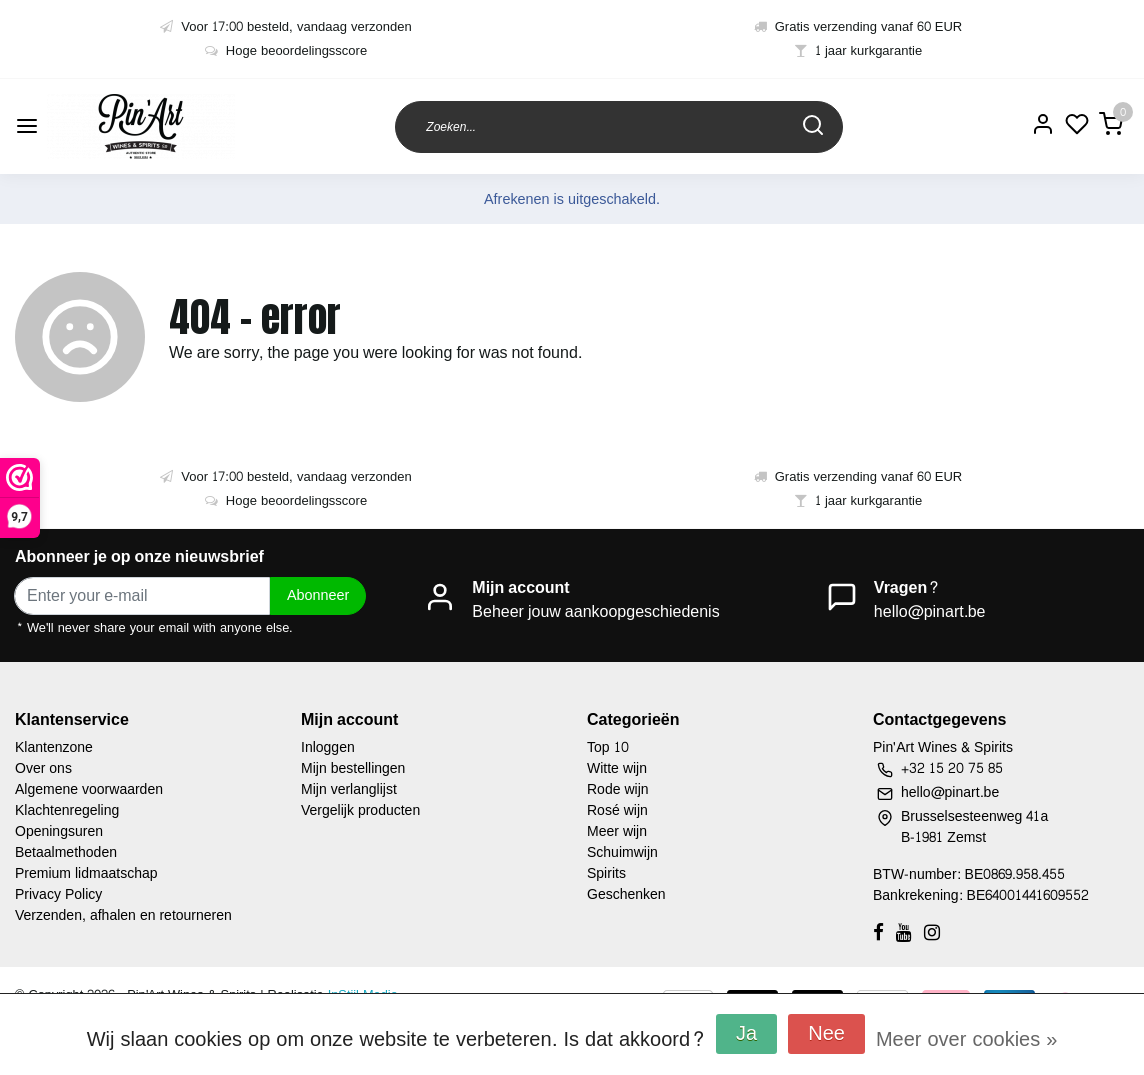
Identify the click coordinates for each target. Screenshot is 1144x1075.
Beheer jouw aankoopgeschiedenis (595, 611)
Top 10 (608, 747)
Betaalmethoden (66, 852)
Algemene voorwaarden (89, 789)
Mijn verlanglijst (349, 789)
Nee (826, 1034)
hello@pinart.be (930, 611)
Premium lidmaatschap (86, 873)
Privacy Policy (58, 894)
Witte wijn (617, 768)
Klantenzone (54, 747)
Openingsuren (59, 831)
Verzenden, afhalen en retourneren (123, 915)
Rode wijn (618, 789)
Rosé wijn (617, 810)
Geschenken (626, 894)
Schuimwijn (622, 852)
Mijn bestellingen (353, 768)
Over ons (43, 768)
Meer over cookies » (966, 1040)
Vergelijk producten (360, 810)
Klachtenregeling (67, 810)
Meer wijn (617, 831)
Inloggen (328, 747)
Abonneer (318, 595)
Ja (746, 1034)
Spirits (606, 873)
